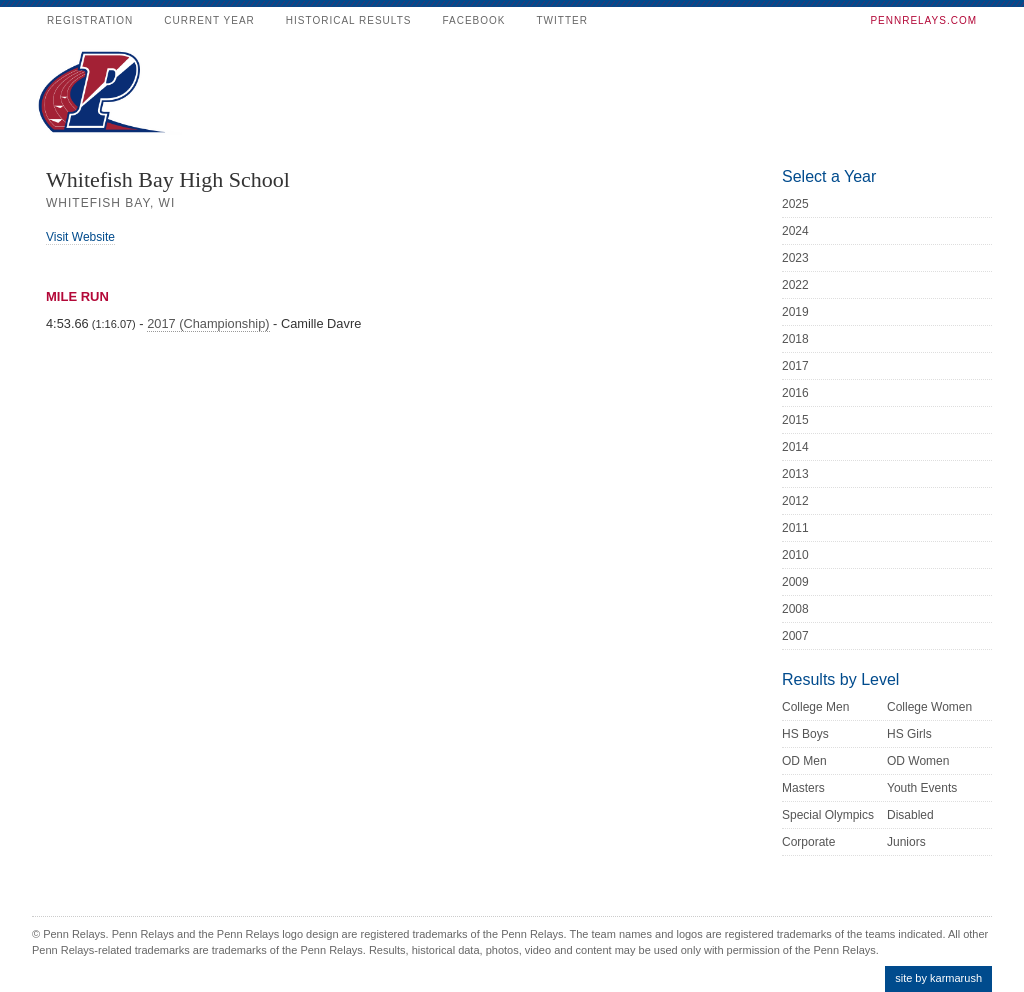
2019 (795, 312)
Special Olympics (828, 815)
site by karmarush (938, 978)
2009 (795, 582)
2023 (795, 258)
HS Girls (909, 734)
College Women (929, 707)
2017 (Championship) (208, 323)
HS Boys (805, 734)
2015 (795, 420)
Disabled (910, 815)
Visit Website (80, 237)
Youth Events (922, 788)
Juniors (906, 842)
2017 (795, 366)
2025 (795, 204)
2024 (795, 231)
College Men (815, 707)
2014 (795, 447)
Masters (803, 788)
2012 (795, 501)
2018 (795, 339)
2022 (795, 285)
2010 (795, 555)
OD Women (918, 761)
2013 (795, 474)
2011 (795, 528)
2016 (795, 393)
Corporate (808, 842)
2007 (795, 636)
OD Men (804, 761)
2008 (795, 609)
